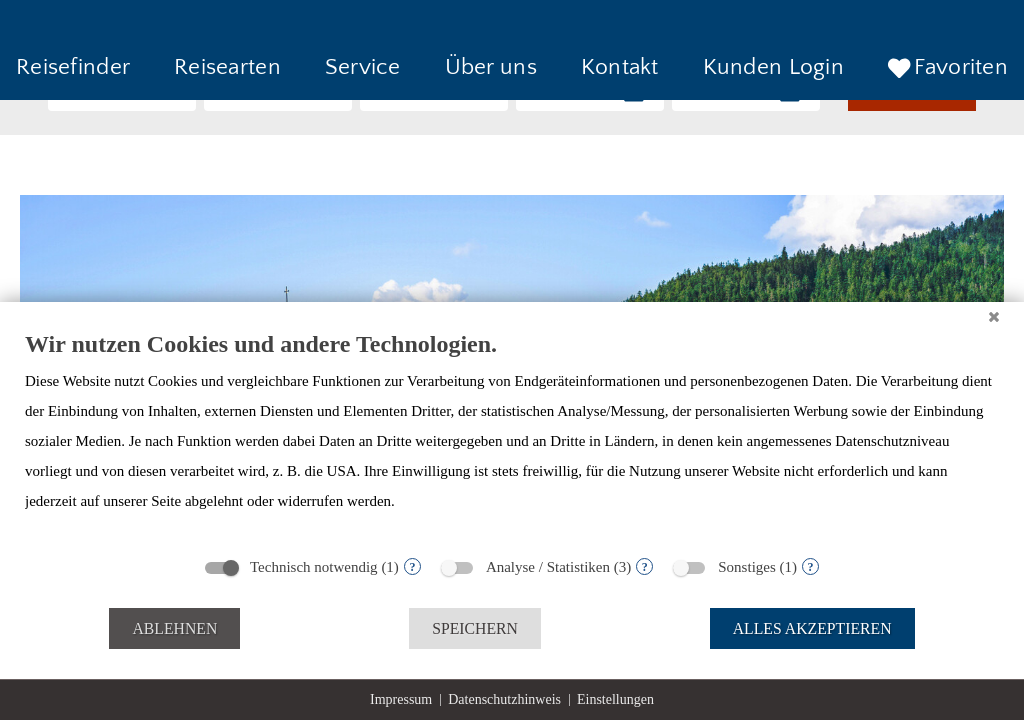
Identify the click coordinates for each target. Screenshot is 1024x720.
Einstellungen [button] (615, 699)
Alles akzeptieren (812, 628)
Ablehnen (174, 628)
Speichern (475, 628)
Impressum (401, 699)
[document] (512, 437)
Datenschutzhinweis (504, 699)
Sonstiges (747, 567)
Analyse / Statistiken (548, 567)
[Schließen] (994, 317)
